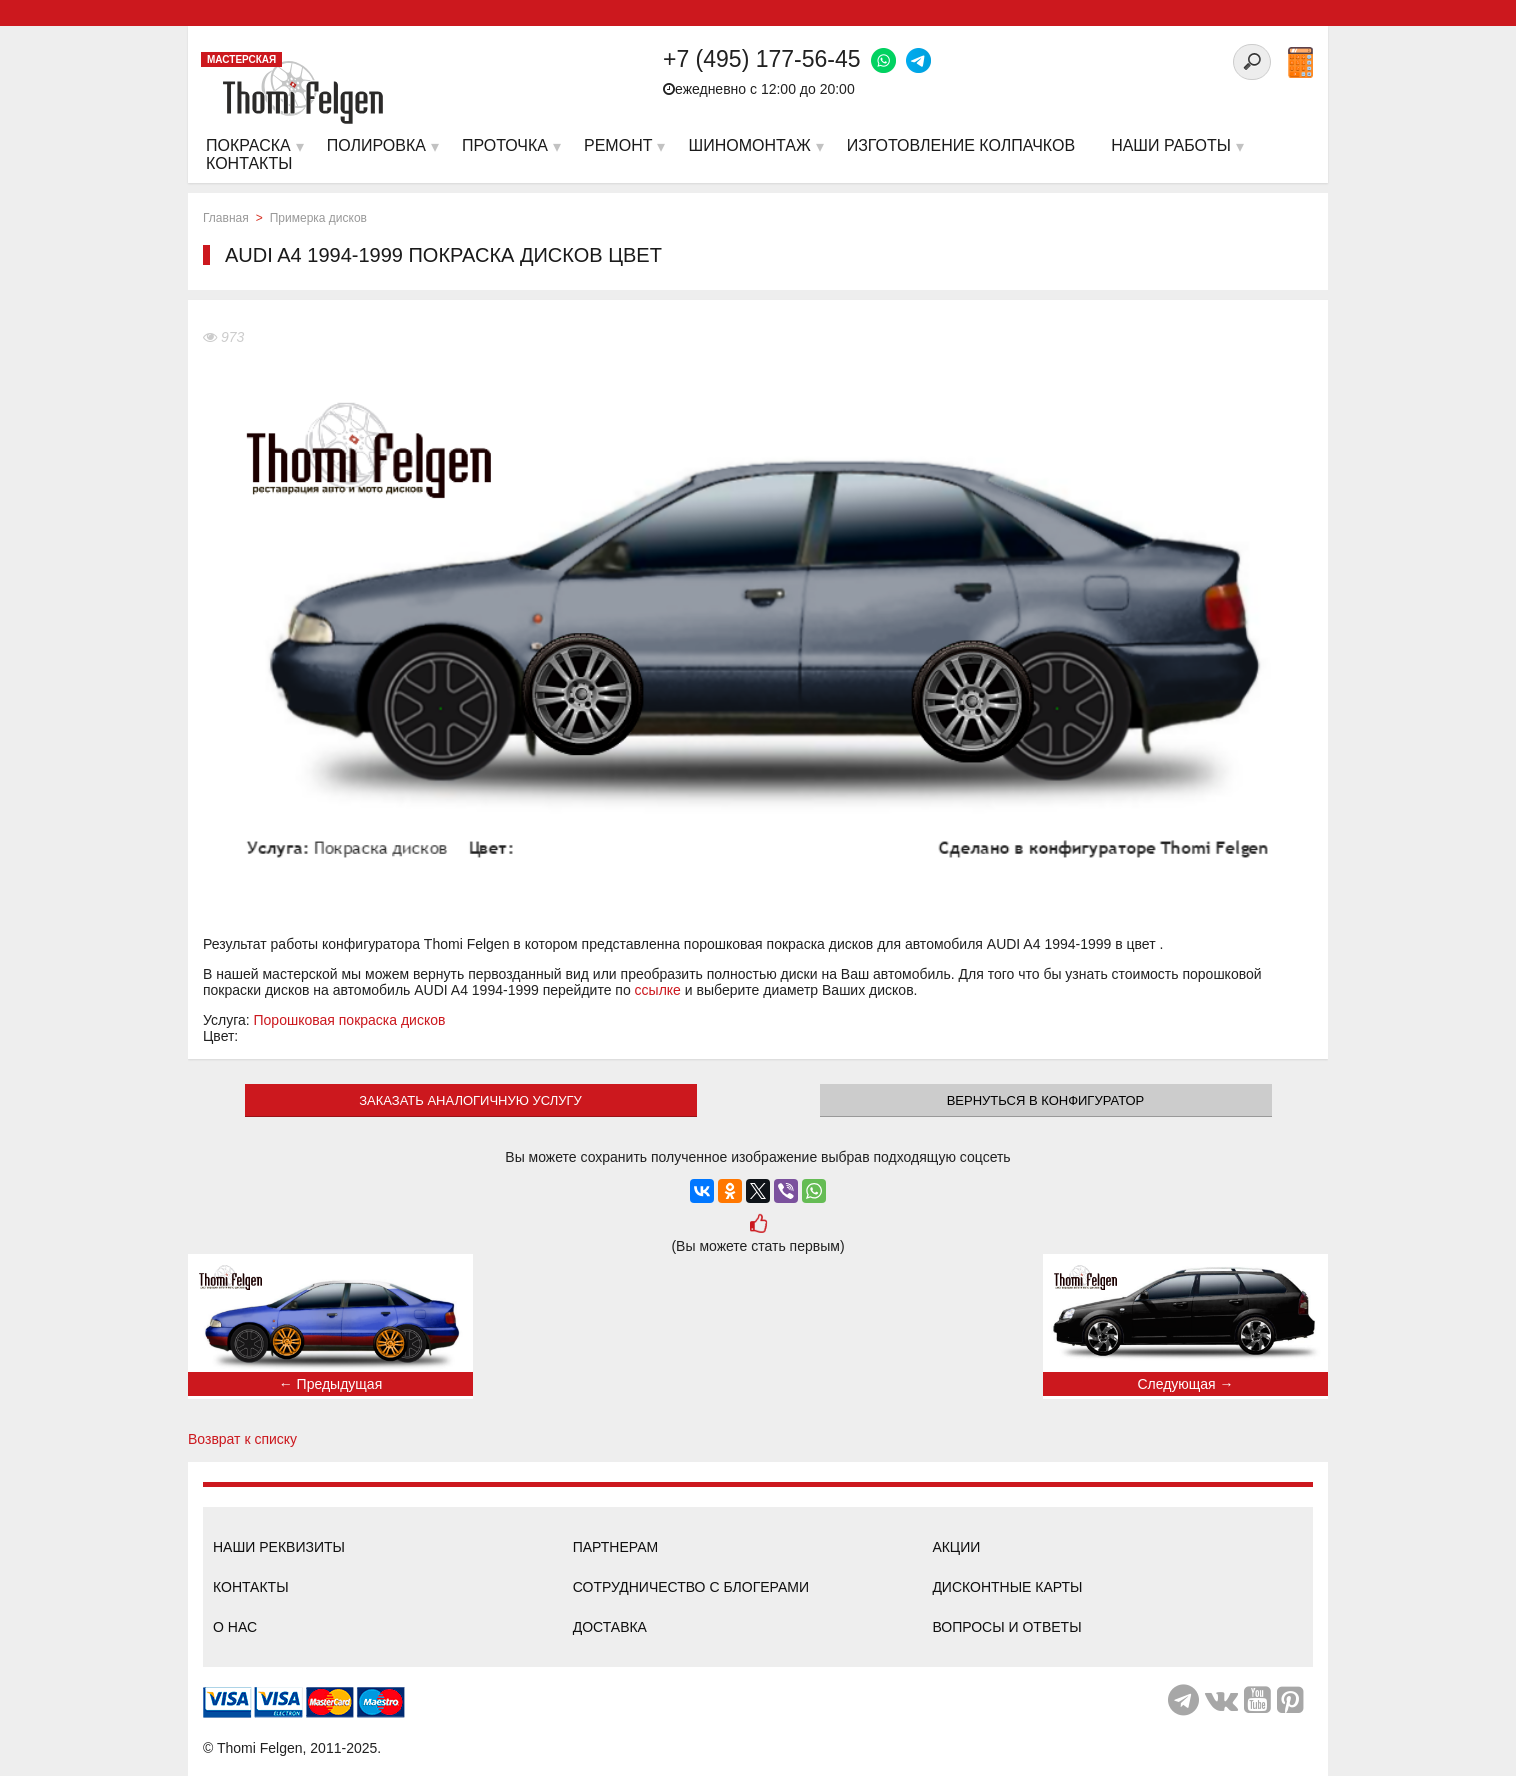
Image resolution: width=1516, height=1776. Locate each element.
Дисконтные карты (1007, 1587)
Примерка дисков (318, 218)
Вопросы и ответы (1006, 1627)
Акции (956, 1547)
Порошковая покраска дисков (350, 1020)
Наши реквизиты (279, 1547)
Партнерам (616, 1547)
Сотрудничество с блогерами (691, 1587)
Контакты (251, 1587)
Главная (226, 218)
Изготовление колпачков (961, 145)
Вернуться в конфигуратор (1046, 1100)
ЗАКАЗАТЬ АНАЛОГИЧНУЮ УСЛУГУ (470, 1100)
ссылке (658, 990)
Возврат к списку (242, 1439)
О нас (235, 1627)
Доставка (610, 1627)
